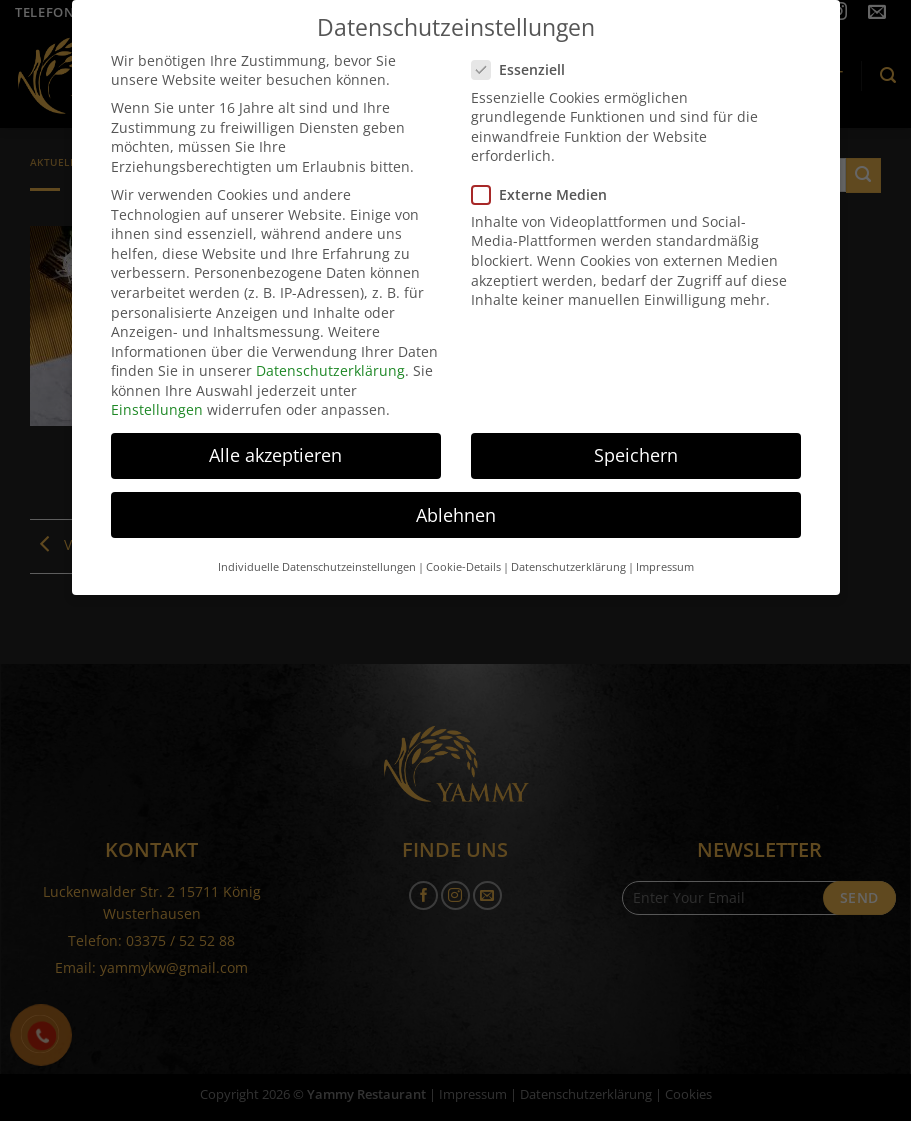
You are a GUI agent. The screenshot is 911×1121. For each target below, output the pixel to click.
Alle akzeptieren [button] (275, 443)
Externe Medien (547, 181)
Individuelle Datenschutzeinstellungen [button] (317, 555)
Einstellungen (157, 397)
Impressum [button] (665, 555)
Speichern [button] (636, 443)
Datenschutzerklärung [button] (568, 555)
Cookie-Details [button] (463, 555)
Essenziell (526, 57)
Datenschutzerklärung (330, 358)
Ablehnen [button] (456, 503)
